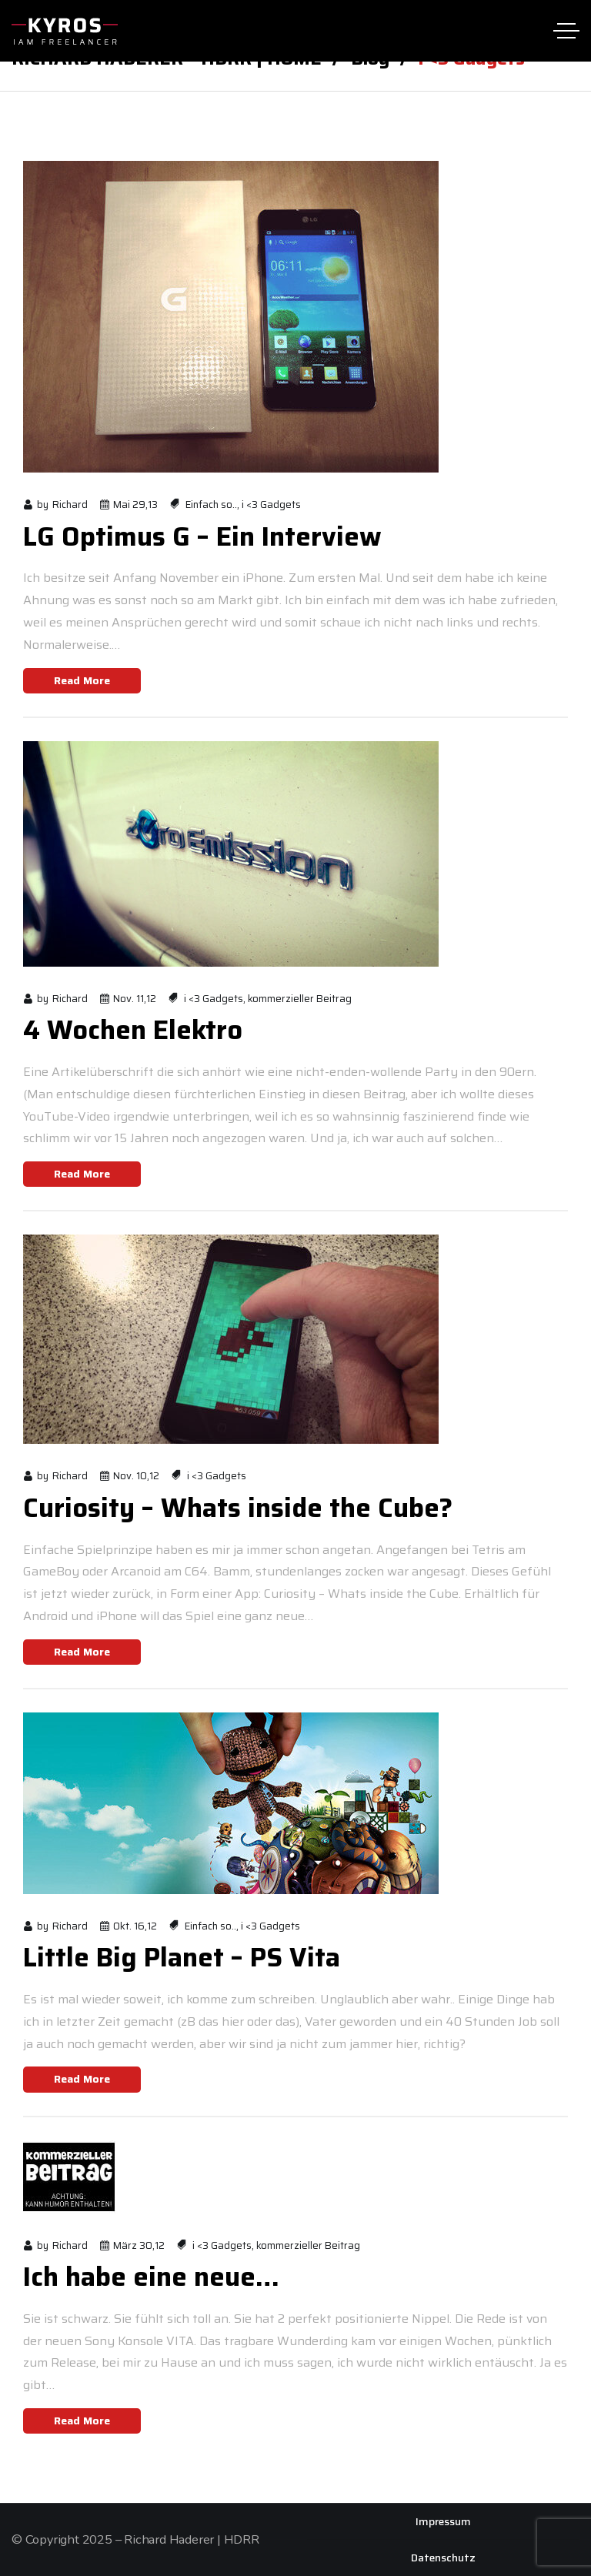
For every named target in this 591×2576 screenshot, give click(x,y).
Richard (70, 504)
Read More (82, 680)
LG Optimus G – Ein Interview (202, 536)
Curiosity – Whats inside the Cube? (237, 1508)
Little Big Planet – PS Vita (181, 1957)
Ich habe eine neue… (151, 2276)
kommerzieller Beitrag (300, 999)
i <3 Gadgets (271, 504)
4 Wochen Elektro (132, 1030)
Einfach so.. (211, 504)
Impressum (443, 2521)
